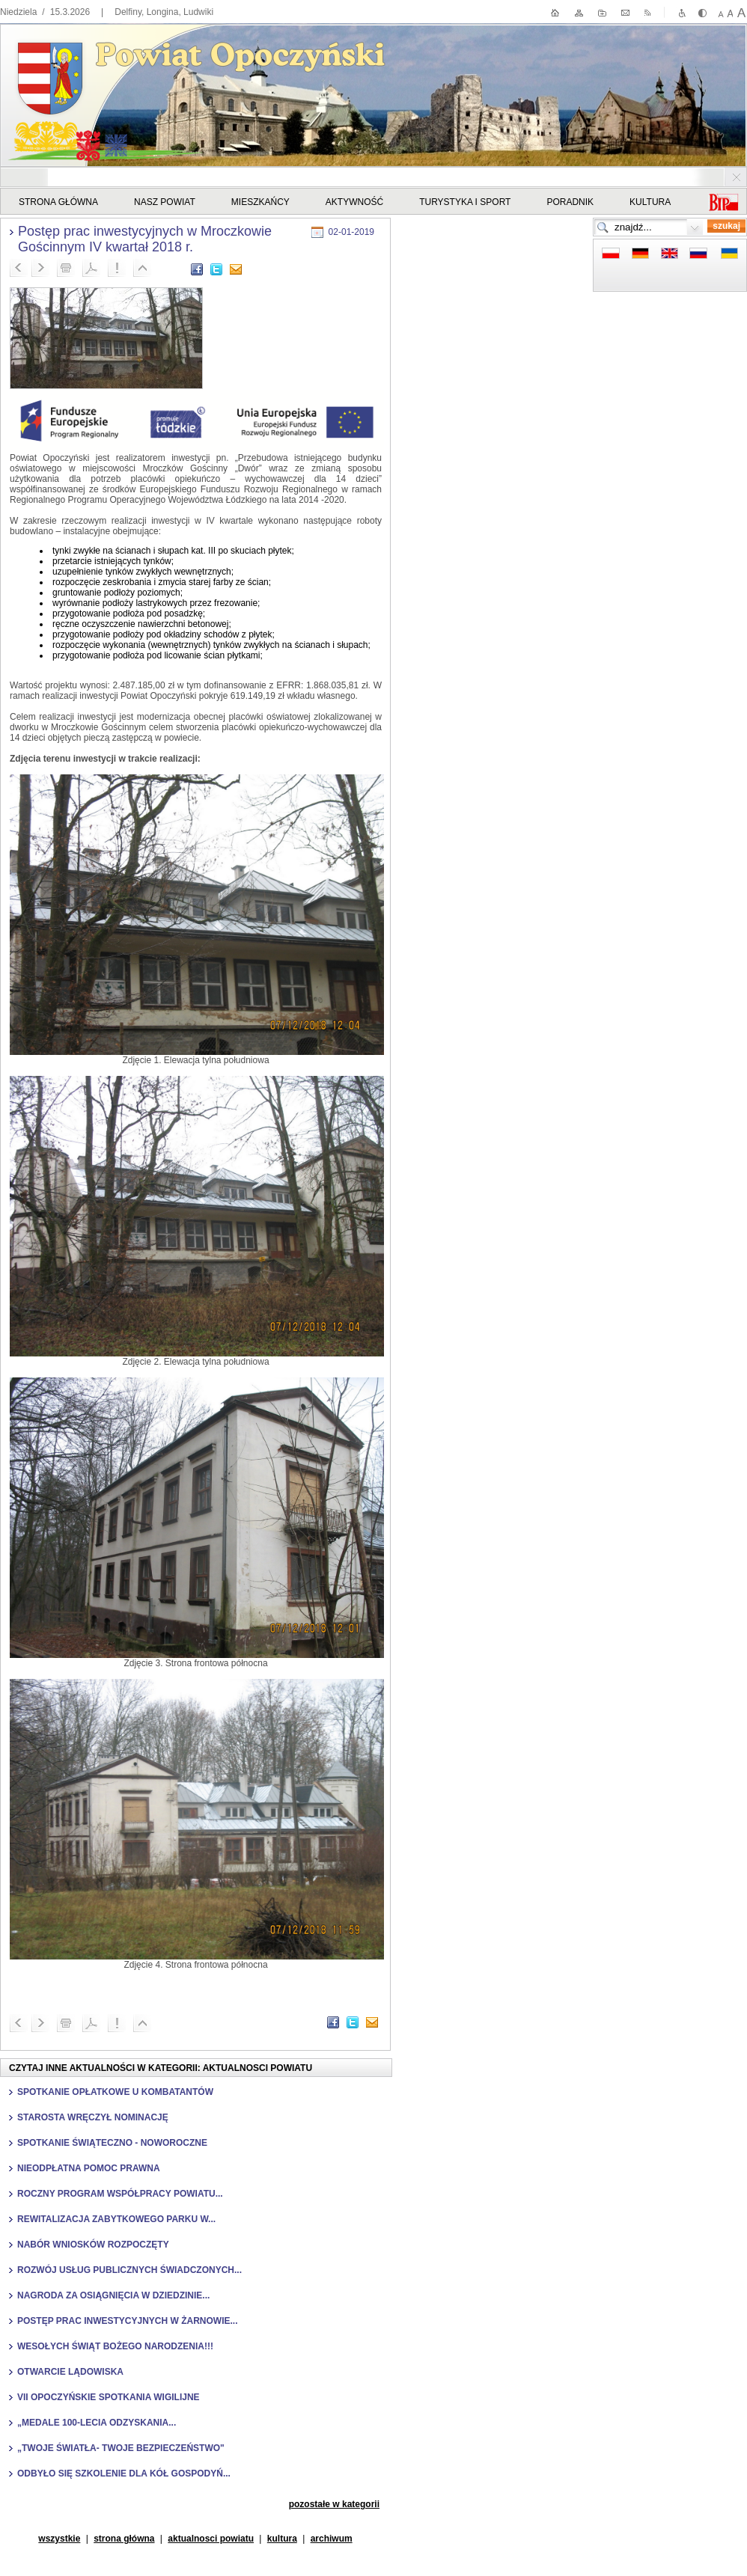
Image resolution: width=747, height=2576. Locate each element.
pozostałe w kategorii (334, 2504)
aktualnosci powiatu (211, 2538)
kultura (282, 2538)
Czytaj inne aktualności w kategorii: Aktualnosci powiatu (160, 2068)
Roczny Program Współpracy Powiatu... (120, 2193)
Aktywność (354, 202)
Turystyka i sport (464, 202)
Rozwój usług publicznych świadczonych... (129, 2270)
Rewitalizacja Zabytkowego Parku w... (116, 2219)
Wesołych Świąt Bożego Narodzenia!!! (115, 2346)
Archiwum (332, 2538)
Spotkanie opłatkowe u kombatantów (115, 2092)
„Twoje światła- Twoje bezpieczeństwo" (121, 2448)
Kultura (650, 202)
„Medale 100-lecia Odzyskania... (96, 2422)
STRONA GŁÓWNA (58, 202)
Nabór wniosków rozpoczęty (93, 2244)
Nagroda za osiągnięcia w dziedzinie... (113, 2295)
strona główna (124, 2538)
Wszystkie (59, 2538)
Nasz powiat (164, 202)
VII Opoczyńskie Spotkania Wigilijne (108, 2397)
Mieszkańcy (260, 202)
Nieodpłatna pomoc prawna (88, 2168)
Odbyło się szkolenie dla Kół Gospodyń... (124, 2473)
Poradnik (570, 202)
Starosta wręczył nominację (92, 2117)
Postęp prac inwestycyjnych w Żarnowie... (127, 2321)
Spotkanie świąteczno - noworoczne (112, 2143)
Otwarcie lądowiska (70, 2372)
